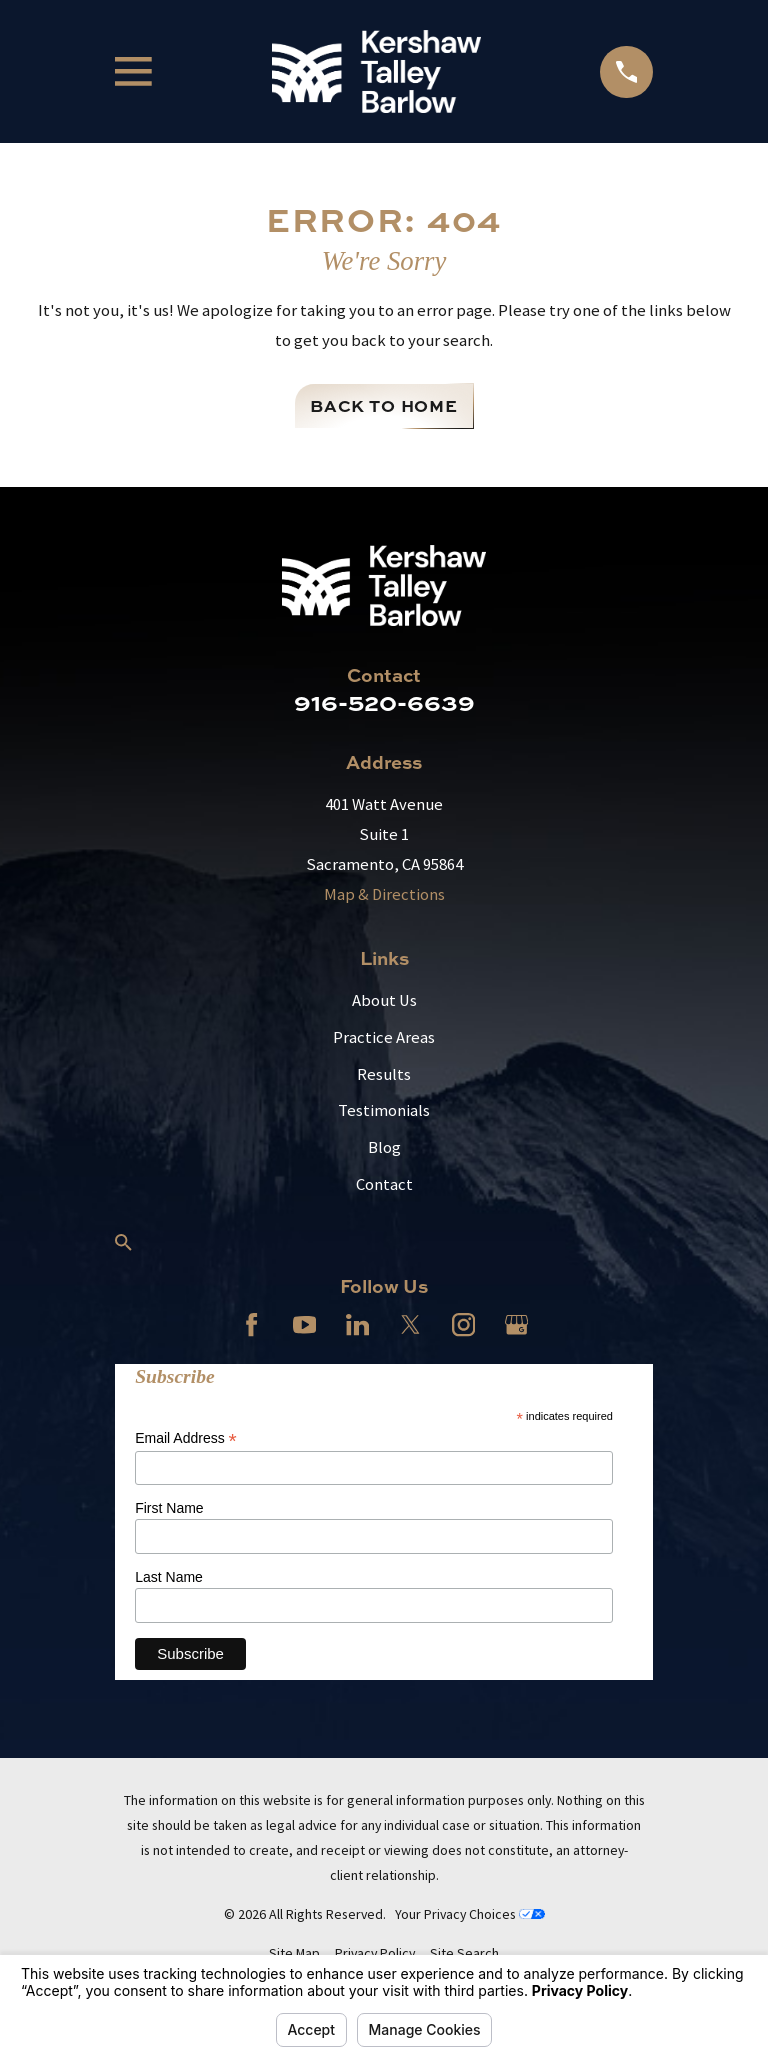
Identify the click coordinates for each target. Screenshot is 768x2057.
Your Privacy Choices (470, 1914)
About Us (384, 1000)
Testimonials (384, 1110)
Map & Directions (384, 894)
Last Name (169, 1577)
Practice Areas (384, 1037)
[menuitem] (294, 1953)
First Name (169, 1508)
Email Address (186, 1438)
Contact (384, 1184)
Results (384, 1074)
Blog (384, 1147)
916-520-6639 (384, 701)
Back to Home (384, 405)
